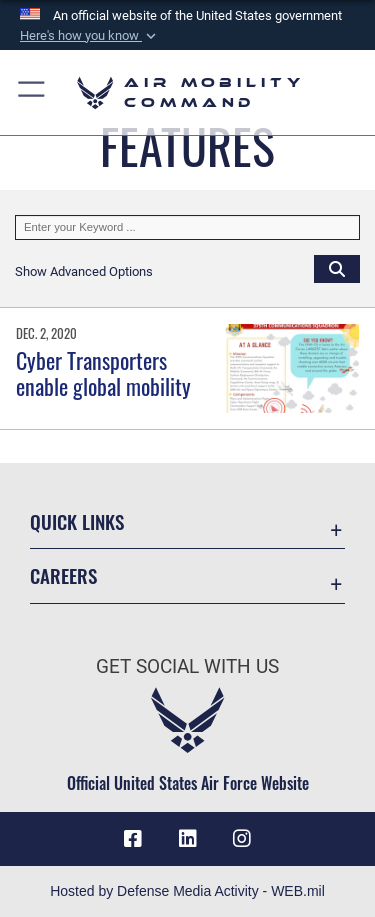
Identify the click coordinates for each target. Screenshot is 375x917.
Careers (63, 575)
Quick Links (77, 521)
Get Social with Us (187, 666)
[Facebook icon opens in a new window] (133, 839)
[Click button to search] (337, 268)
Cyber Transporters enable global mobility (103, 373)
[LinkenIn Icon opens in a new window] (188, 839)
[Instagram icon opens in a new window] (242, 839)
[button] (90, 36)
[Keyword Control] (187, 228)
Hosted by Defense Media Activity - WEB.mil (187, 891)
